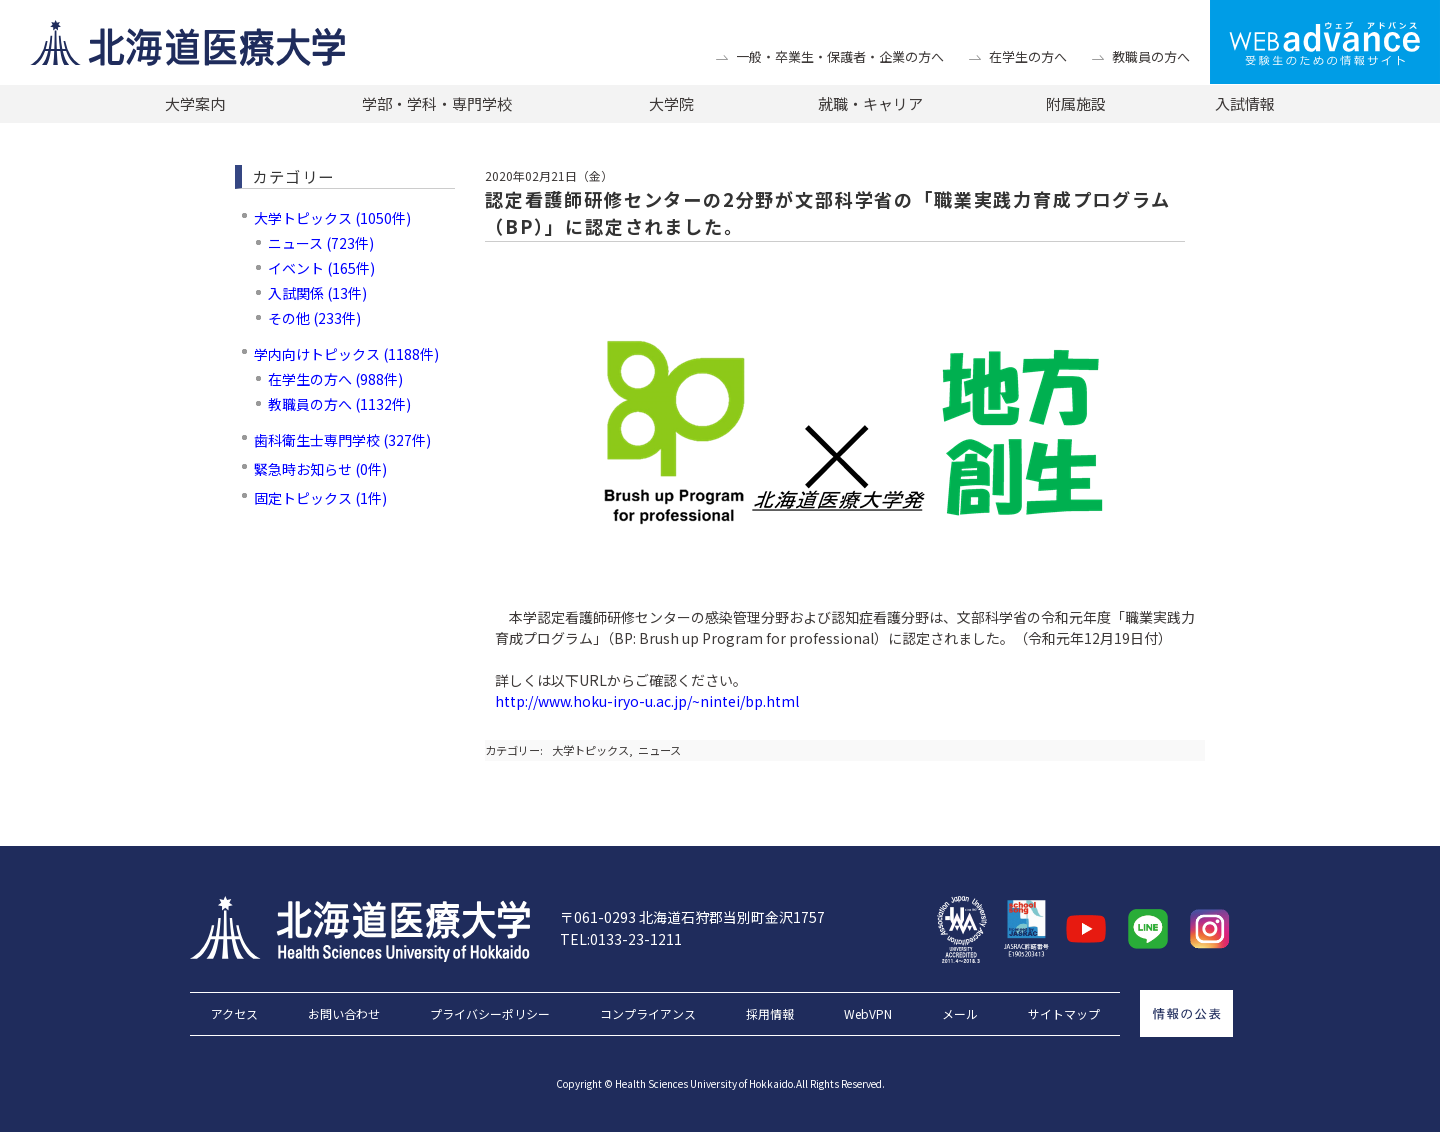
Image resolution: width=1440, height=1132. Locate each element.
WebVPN (868, 1014)
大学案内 (195, 103)
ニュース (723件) (321, 243)
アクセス (234, 1014)
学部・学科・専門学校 (437, 103)
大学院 (671, 103)
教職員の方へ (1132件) (339, 404)
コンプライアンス (648, 1014)
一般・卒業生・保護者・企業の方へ (840, 56)
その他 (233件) (314, 318)
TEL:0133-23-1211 (621, 939)
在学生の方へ (1028, 56)
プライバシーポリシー (490, 1014)
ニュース (659, 750)
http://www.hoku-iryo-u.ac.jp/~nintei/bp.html (647, 701)
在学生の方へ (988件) (335, 379)
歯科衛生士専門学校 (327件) (342, 440)
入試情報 (1245, 103)
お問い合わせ (344, 1014)
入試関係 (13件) (317, 293)
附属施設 (1076, 103)
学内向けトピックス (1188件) (346, 354)
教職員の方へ (1151, 56)
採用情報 (770, 1014)
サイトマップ (1064, 1014)
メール (960, 1014)
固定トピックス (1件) (320, 498)
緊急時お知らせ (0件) (320, 469)
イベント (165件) (321, 268)
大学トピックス (590, 750)
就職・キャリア (870, 103)
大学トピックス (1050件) (332, 218)
